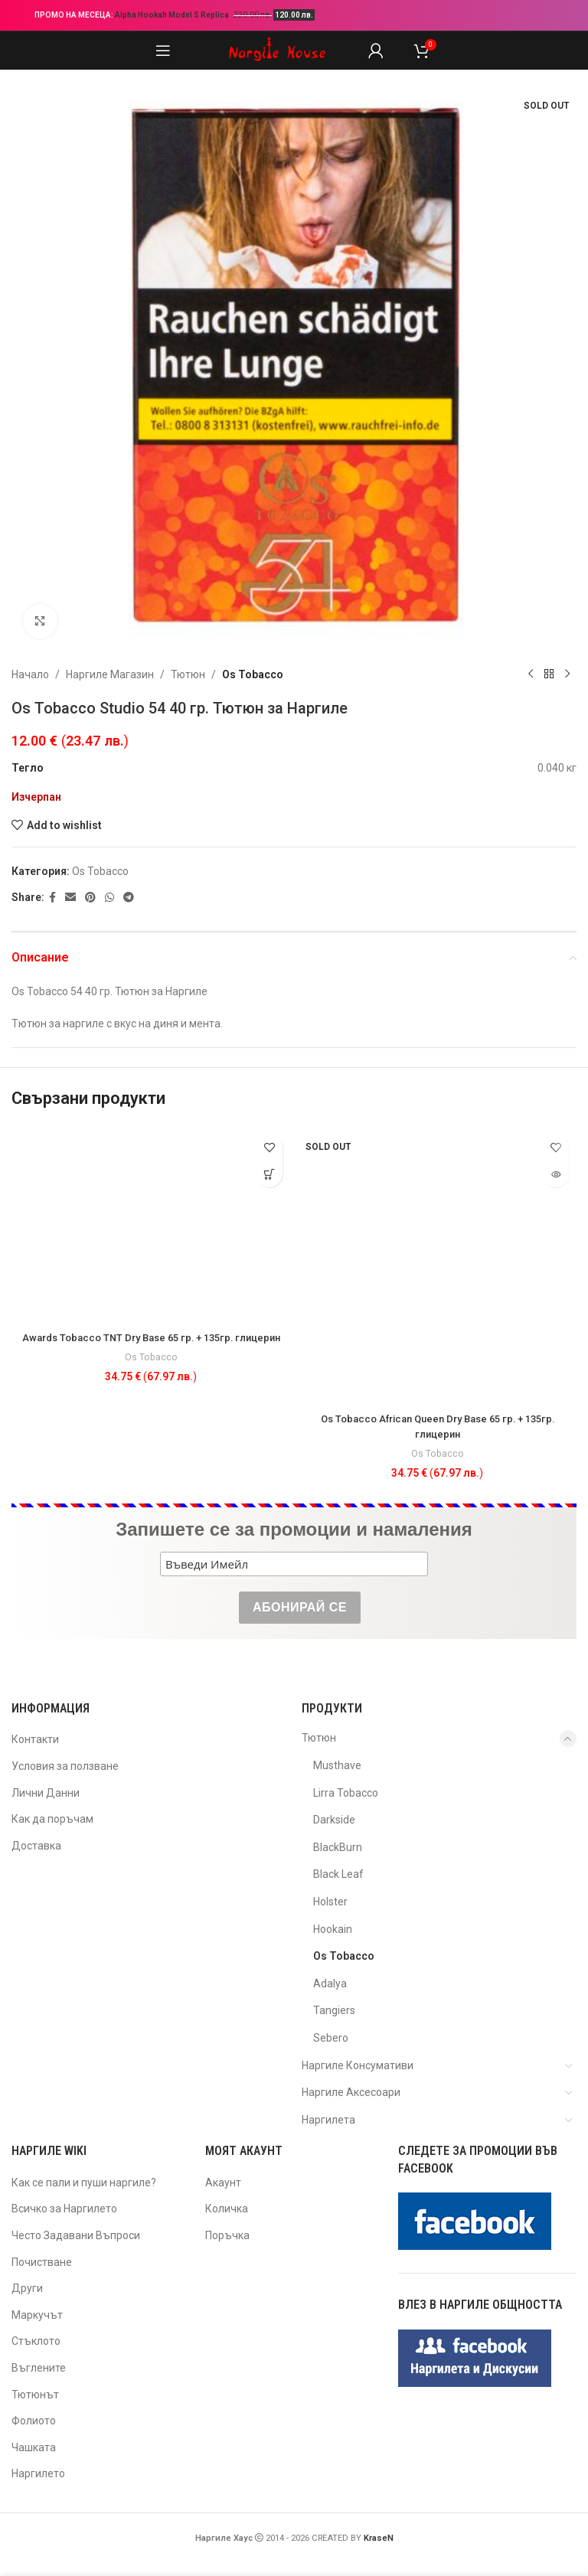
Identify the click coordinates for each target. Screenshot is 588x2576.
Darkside (334, 1820)
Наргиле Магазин (110, 674)
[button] (269, 1174)
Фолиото (33, 2420)
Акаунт (223, 2182)
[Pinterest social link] (90, 897)
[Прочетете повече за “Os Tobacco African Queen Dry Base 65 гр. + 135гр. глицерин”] (555, 1174)
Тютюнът (35, 2394)
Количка (226, 2208)
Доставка (36, 1846)
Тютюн (188, 674)
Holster (330, 1901)
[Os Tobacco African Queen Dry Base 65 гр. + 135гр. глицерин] (437, 1265)
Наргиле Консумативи (357, 2065)
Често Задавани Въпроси (75, 2235)
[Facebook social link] (52, 897)
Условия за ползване (65, 1766)
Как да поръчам (52, 1819)
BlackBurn (337, 1847)
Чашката (33, 2447)
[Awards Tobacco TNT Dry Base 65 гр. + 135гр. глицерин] (150, 1224)
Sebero (330, 2038)
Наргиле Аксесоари (351, 2092)
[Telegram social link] (129, 897)
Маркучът (37, 2315)
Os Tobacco (252, 674)
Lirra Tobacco (345, 1793)
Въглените (38, 2368)
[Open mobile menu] (163, 50)
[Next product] (567, 674)
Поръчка (227, 2235)
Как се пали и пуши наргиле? (83, 2182)
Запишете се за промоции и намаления (294, 1529)
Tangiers (334, 2010)
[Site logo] (277, 50)
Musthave (337, 1765)
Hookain (332, 1929)
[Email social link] (70, 897)
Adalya (330, 1983)
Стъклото (35, 2341)
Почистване (41, 2262)
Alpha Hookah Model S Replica (172, 15)
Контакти (35, 1739)
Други (27, 2288)
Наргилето (38, 2473)
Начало (30, 674)
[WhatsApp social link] (109, 897)
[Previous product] (530, 674)
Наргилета (328, 2120)
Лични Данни (45, 1793)
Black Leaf (338, 1874)
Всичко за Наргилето (64, 2208)
